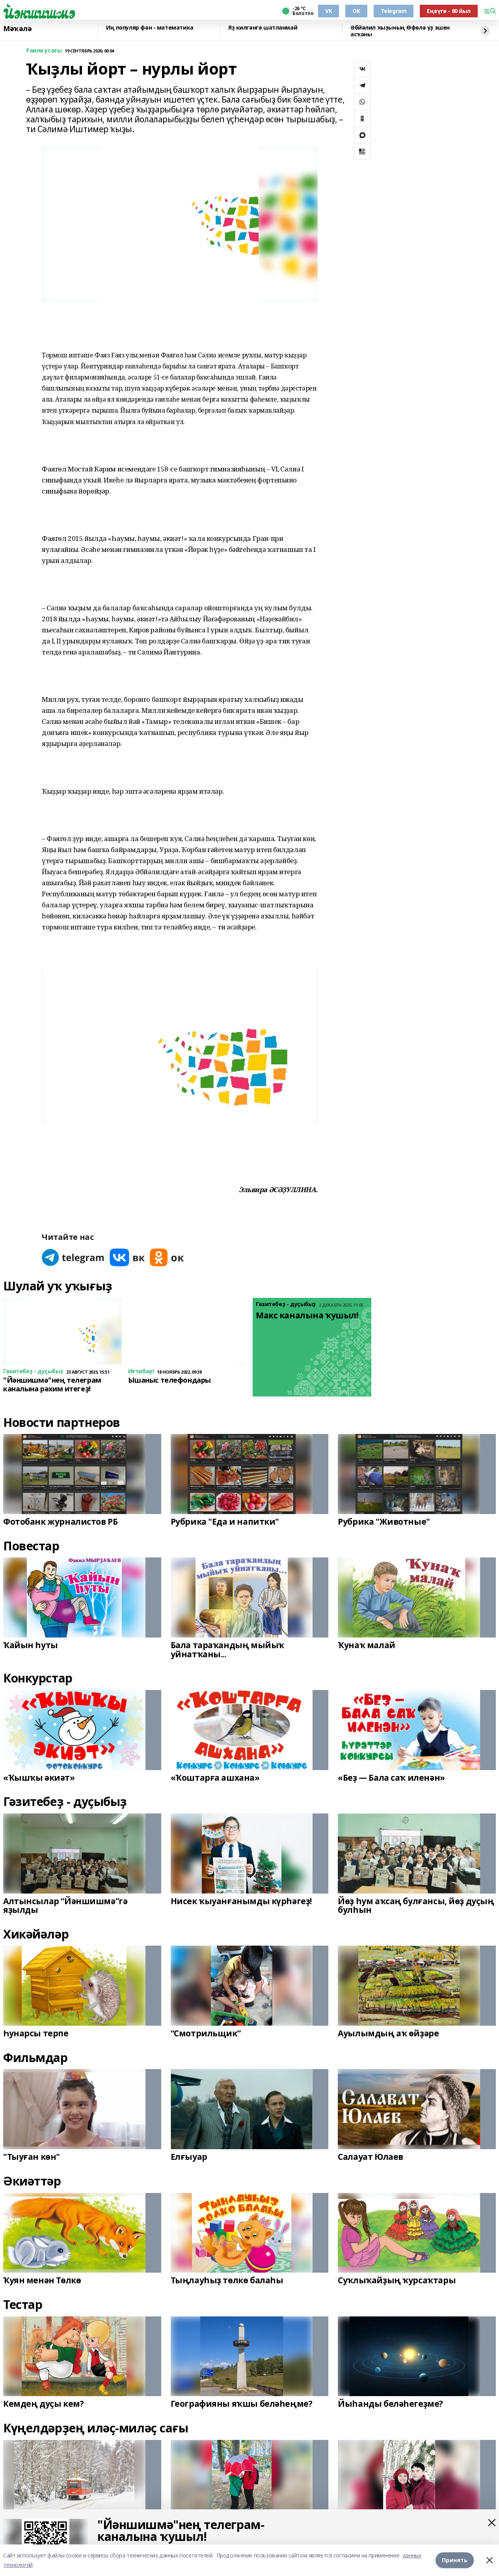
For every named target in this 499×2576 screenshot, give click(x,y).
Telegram (394, 11)
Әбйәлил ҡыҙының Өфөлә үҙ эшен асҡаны (400, 30)
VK (328, 11)
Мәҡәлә (17, 28)
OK (356, 11)
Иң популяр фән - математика (150, 27)
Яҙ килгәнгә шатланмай (262, 27)
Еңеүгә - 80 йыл (449, 11)
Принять (454, 2560)
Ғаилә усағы (43, 50)
